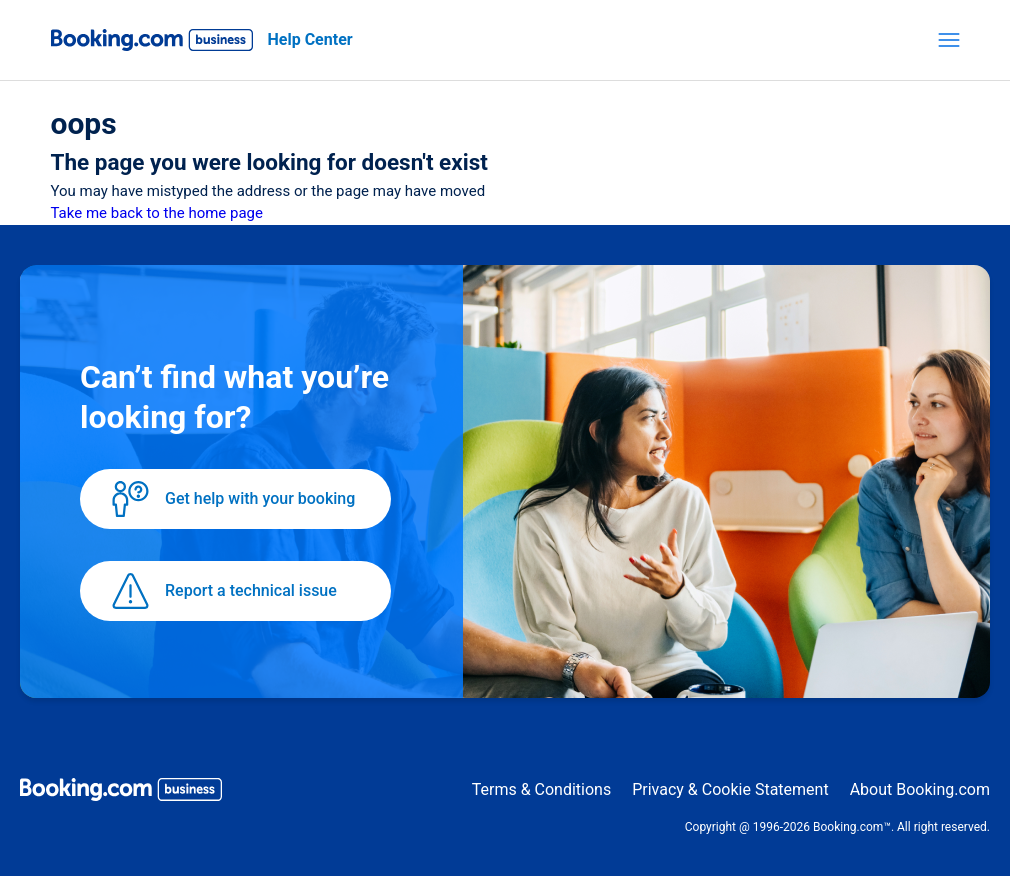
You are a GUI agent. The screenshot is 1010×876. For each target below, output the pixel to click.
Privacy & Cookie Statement (730, 789)
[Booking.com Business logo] (121, 793)
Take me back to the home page (157, 213)
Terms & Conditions (542, 789)
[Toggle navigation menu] (949, 40)
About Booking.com (920, 789)
